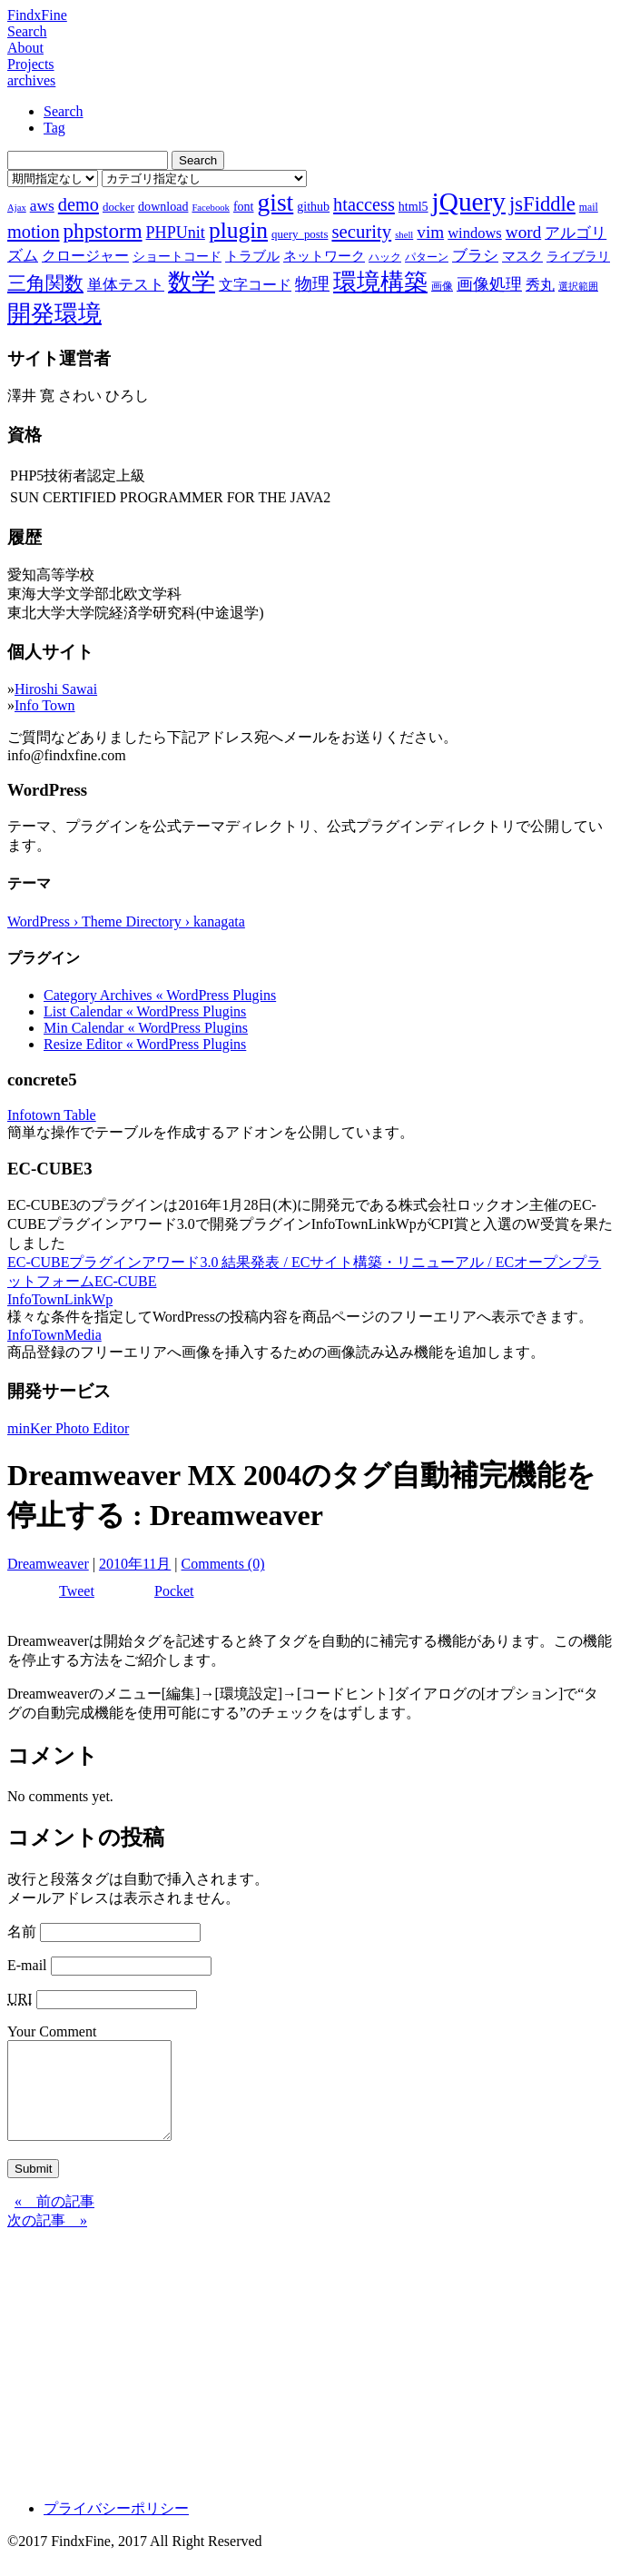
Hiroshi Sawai (56, 689)
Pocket (174, 1591)
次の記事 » (47, 2239)
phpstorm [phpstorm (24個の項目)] (103, 231)
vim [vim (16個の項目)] (430, 232)
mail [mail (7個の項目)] (588, 207)
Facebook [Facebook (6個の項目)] (210, 208)
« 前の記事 (54, 2220)
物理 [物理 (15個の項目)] (312, 283)
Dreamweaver (48, 1563)
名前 (21, 1931)
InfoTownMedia (54, 1334)
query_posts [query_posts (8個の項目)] (299, 234)
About (25, 47)
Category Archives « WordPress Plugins (160, 995)
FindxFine (37, 15)
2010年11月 (135, 1563)
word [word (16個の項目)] (523, 232)
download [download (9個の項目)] (163, 206)
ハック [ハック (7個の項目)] (385, 257)
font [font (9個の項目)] (243, 206)
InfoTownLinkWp (60, 1299)
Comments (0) (223, 1563)
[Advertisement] (310, 2377)
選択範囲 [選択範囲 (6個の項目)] (578, 287)
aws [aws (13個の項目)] (42, 205)
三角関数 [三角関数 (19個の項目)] (45, 282)
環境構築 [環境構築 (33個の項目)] (380, 282)
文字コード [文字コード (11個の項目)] (255, 284)
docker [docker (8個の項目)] (118, 206)
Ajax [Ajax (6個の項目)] (16, 208)
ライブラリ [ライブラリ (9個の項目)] (578, 256)
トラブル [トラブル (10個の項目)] (252, 256)
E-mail (27, 1965)
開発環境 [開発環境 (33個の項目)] (54, 314)
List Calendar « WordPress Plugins (145, 1011)
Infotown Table (51, 1115)
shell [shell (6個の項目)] (404, 235)
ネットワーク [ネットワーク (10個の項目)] (324, 256)
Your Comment (51, 2031)
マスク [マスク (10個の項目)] (522, 256)
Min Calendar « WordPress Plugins (146, 1027)
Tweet (76, 1591)
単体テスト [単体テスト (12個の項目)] (125, 284)
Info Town (45, 705)
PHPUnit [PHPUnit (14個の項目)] (175, 232)
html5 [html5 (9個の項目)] (413, 206)
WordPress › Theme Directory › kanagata (126, 921)
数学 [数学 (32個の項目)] (191, 282)
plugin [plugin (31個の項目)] (238, 230)
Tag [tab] (54, 127)
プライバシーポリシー (116, 2527)
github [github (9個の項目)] (313, 206)
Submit (33, 2188)
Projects (30, 64)
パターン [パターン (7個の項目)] (426, 257)
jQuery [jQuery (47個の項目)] (469, 201)
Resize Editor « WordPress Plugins (145, 1044)
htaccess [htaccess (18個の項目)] (364, 204)
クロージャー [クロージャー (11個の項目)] (85, 255)
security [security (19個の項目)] (361, 231)
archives (31, 80)
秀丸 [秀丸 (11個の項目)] (540, 284)
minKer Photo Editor (68, 1428)
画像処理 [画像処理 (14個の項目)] (489, 284)
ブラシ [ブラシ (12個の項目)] (475, 255)
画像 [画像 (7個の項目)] (442, 286)
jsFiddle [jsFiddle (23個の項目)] (542, 204)
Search (27, 31)
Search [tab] (64, 111)
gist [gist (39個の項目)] (275, 202)
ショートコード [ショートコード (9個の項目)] (177, 256)
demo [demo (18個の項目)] (78, 204)
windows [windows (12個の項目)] (475, 233)
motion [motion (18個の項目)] (33, 232)
